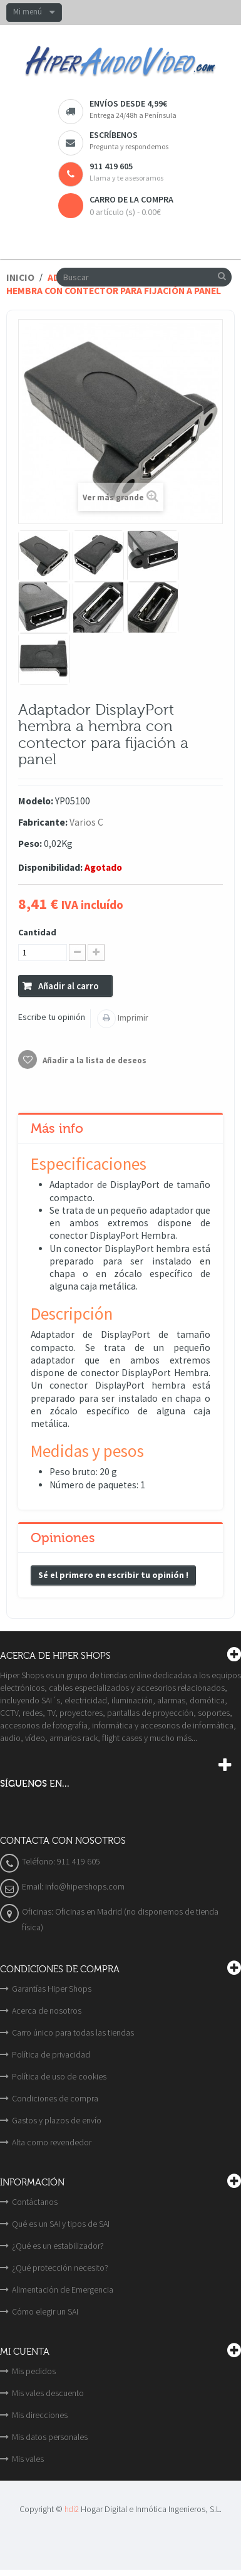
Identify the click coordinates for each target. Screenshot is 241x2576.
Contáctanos (35, 2201)
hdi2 (71, 2509)
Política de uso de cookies (59, 2076)
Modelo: (35, 801)
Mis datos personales (50, 2436)
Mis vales (28, 2458)
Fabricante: (43, 822)
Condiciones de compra (55, 2098)
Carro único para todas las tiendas (73, 2032)
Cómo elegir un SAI (45, 2311)
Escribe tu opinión (51, 1017)
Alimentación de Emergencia (62, 2289)
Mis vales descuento (48, 2393)
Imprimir (132, 1017)
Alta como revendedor (51, 2142)
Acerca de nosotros (46, 2010)
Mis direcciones (40, 2415)
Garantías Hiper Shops (51, 1988)
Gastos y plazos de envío (56, 2120)
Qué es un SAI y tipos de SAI (61, 2223)
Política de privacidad (51, 2054)
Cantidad (37, 932)
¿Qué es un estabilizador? (58, 2245)
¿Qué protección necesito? (60, 2267)
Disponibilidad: (50, 867)
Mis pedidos (34, 2371)
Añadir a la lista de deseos (93, 1060)
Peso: (30, 843)
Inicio (20, 277)
